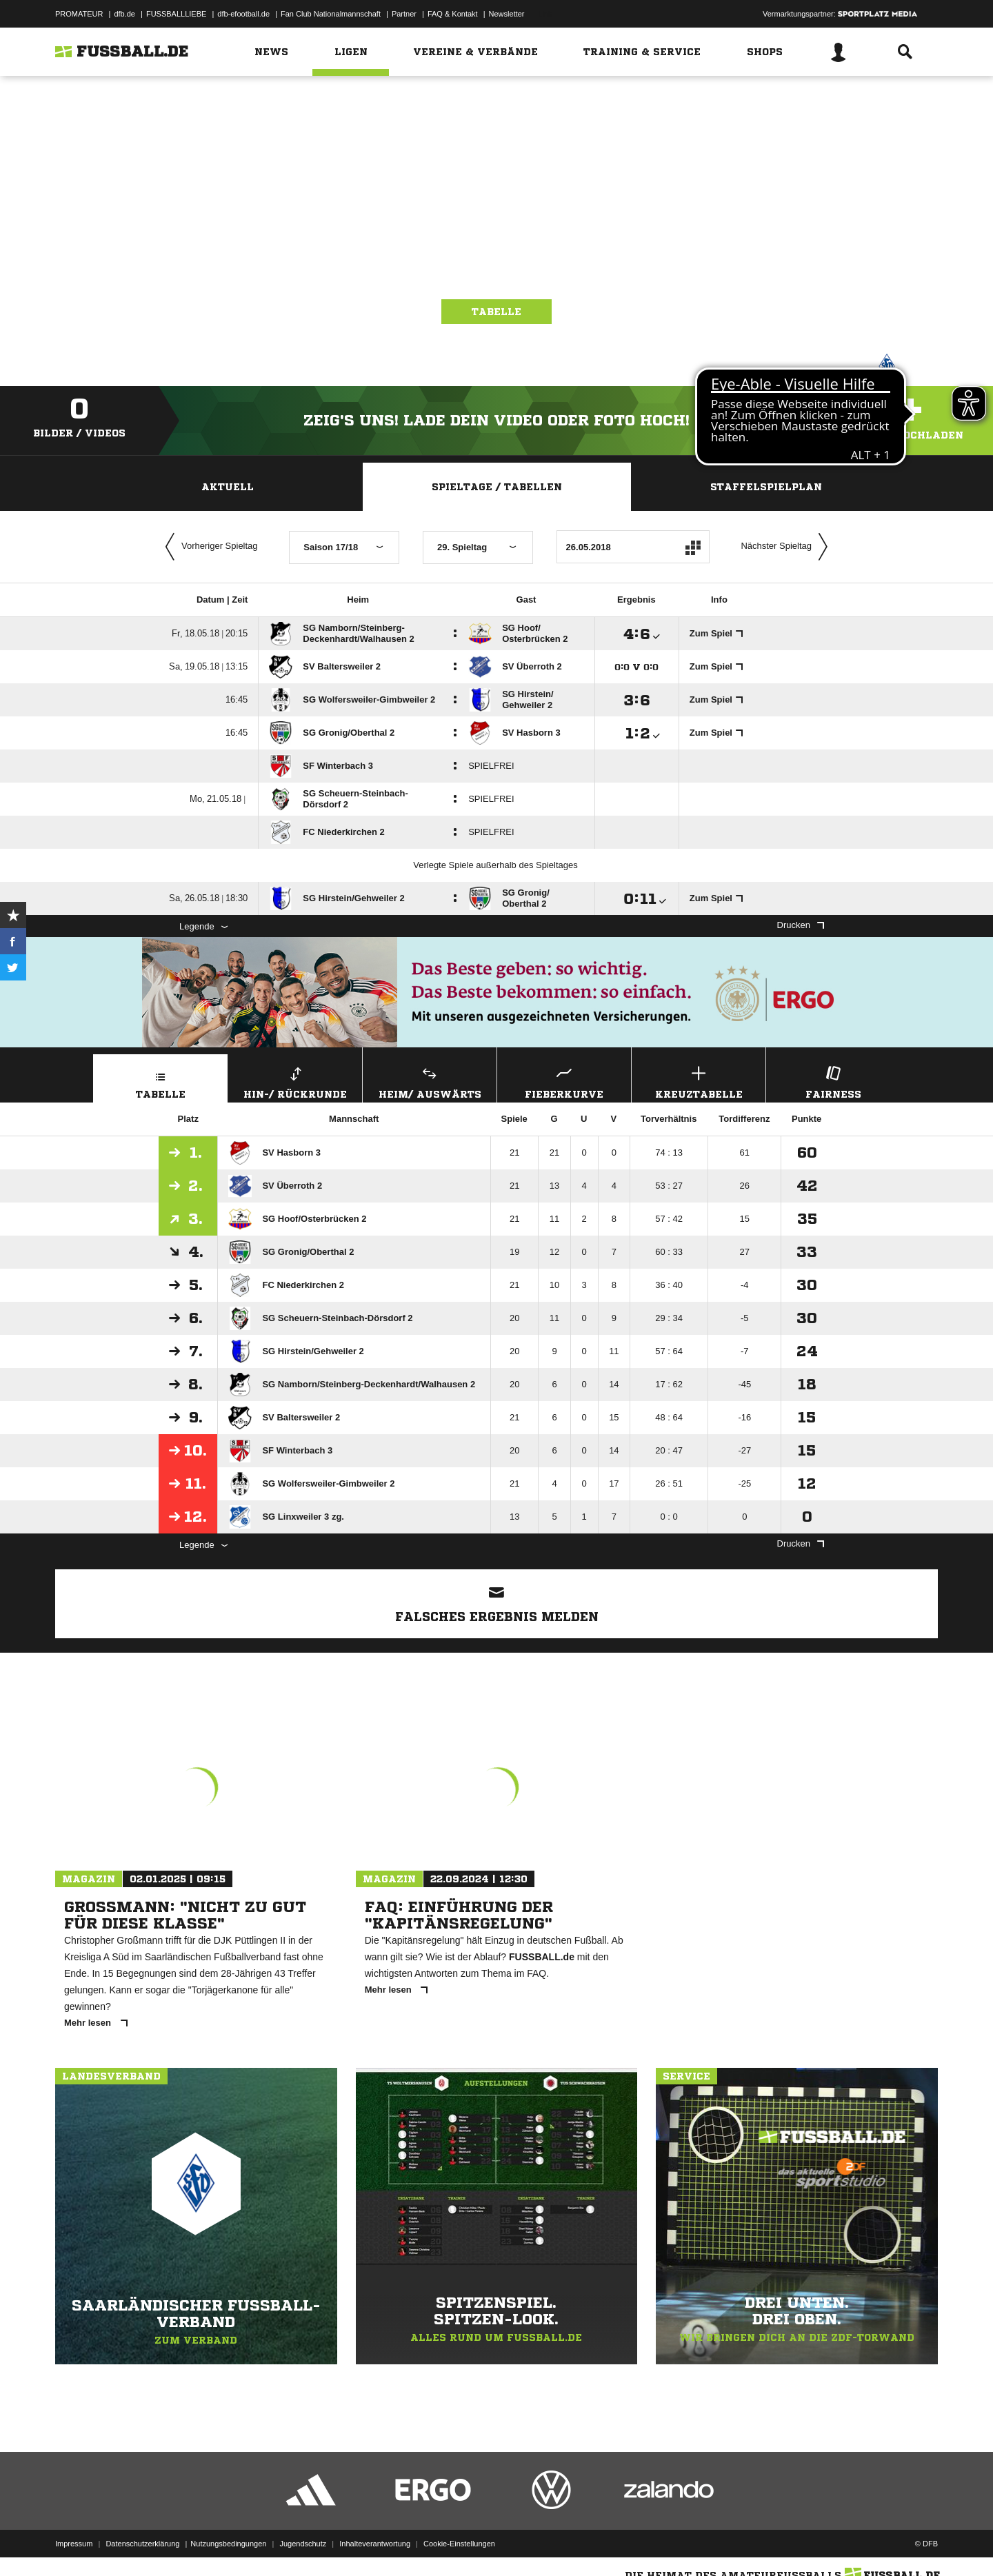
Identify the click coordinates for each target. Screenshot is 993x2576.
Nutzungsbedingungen (228, 2543)
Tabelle (496, 311)
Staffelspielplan (766, 487)
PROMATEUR (79, 14)
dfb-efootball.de (243, 14)
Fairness (833, 1081)
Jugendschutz (302, 2543)
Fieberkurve (564, 1081)
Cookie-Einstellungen (459, 2543)
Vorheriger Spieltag (208, 546)
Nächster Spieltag (787, 546)
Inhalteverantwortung (374, 2543)
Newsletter (507, 14)
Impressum (73, 2543)
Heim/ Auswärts (430, 1081)
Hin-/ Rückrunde (295, 1081)
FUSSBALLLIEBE (176, 14)
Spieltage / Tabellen (497, 487)
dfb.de (124, 14)
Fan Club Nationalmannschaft (331, 14)
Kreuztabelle (699, 1081)
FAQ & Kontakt (453, 14)
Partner (404, 14)
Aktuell (227, 487)
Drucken (800, 925)
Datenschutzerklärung (142, 2543)
